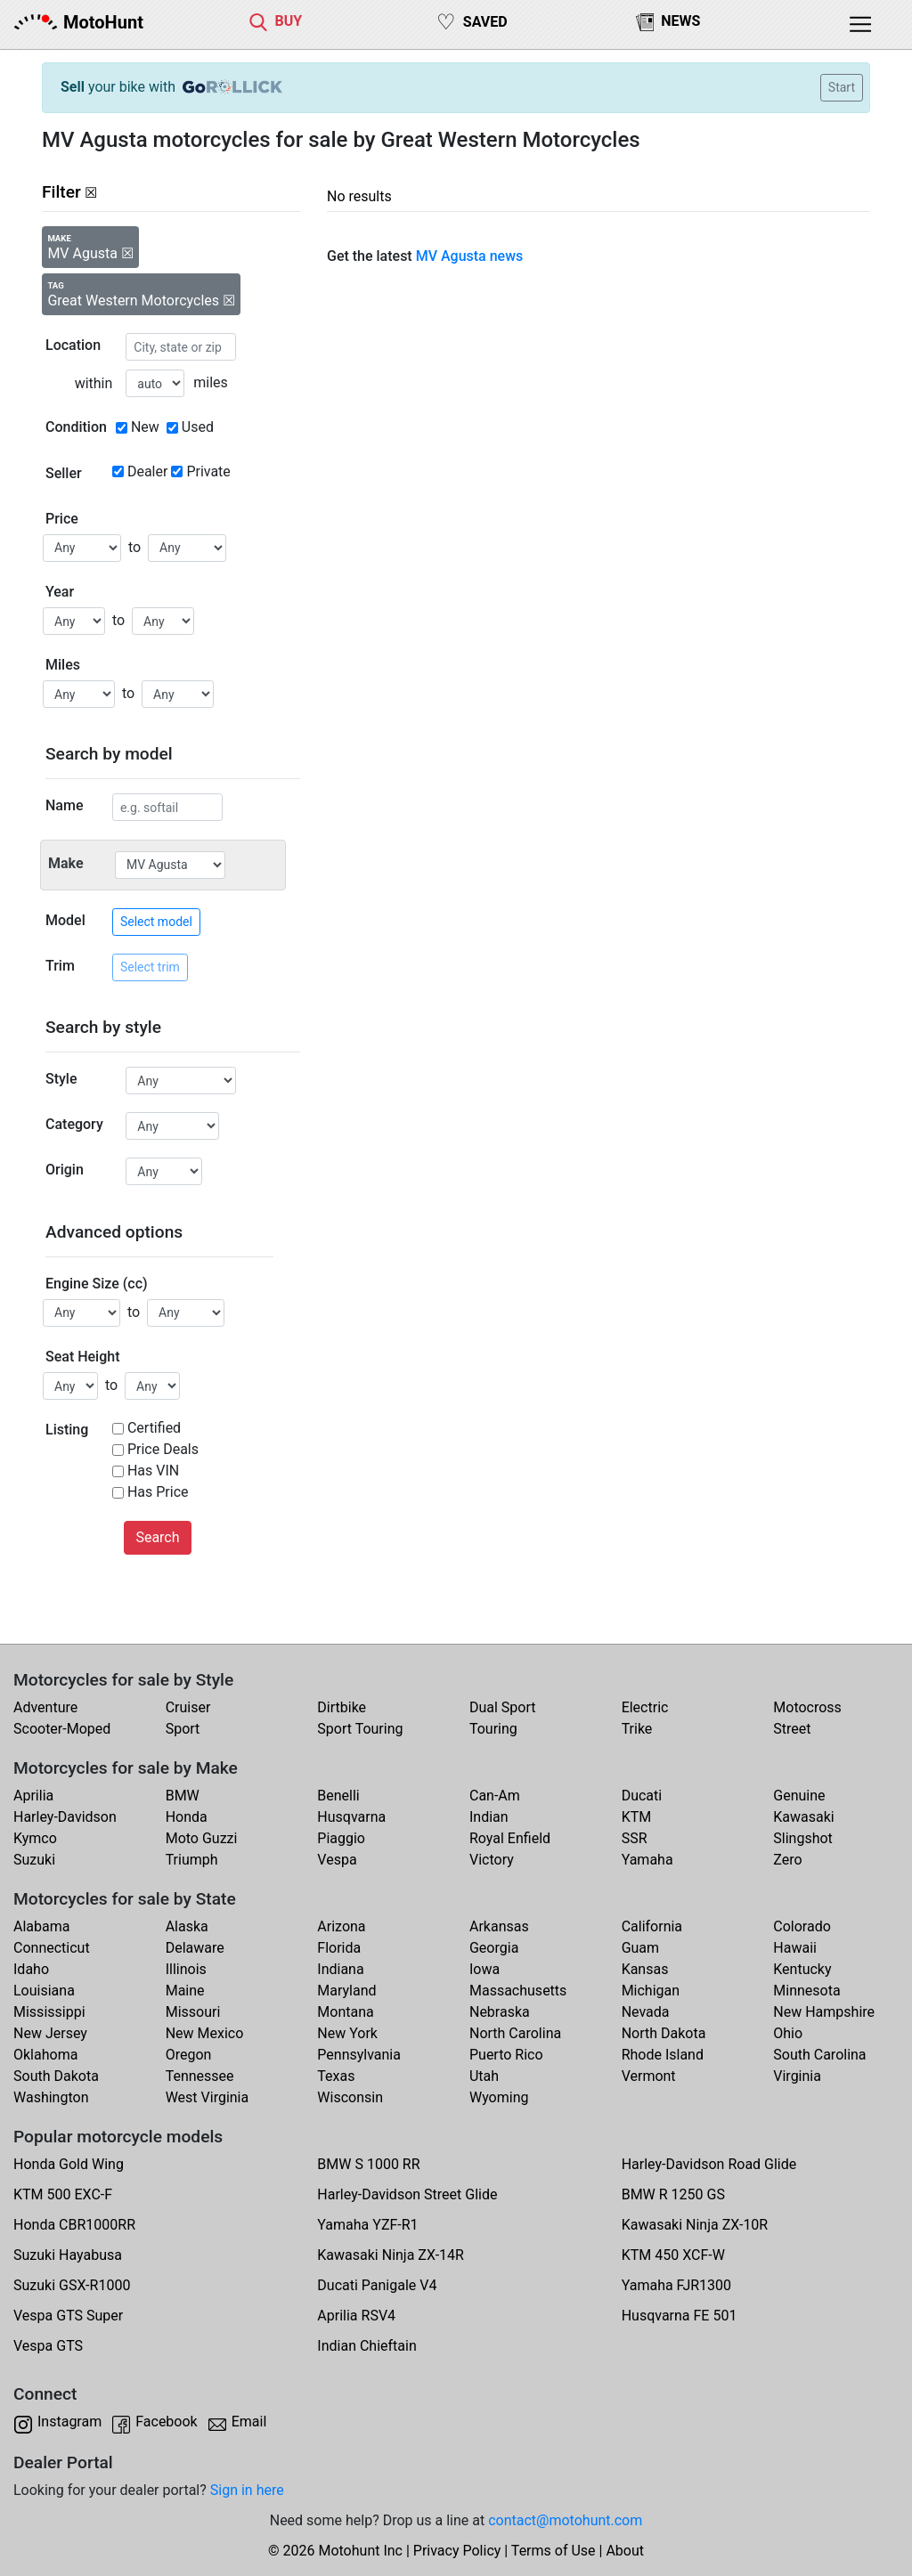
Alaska (187, 1926)
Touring (493, 1728)
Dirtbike (341, 1707)
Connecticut (51, 1947)
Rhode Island (663, 2054)
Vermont (649, 2076)
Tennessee (200, 2076)
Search (157, 1537)
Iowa (484, 1969)
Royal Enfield (509, 1838)
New (145, 426)
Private (208, 471)
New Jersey (50, 2033)
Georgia (493, 1947)
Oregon (189, 2054)
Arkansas (499, 1926)
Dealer (147, 471)
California (652, 1926)
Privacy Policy (457, 2550)
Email (249, 2421)
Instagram (69, 2421)
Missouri (193, 2011)
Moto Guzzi (202, 1838)
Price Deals (163, 1449)
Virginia (797, 2076)
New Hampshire (824, 2011)
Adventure (45, 1707)
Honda (187, 1816)
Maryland (346, 1990)
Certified (154, 1427)
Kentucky (802, 1969)
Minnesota (806, 1990)
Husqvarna (351, 1816)
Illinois (186, 1969)
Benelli (338, 1795)
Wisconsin (350, 2097)
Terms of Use (553, 2550)
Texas (335, 2076)
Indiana (340, 1969)
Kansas (645, 1969)
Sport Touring (360, 1728)
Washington (50, 2097)
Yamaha (647, 1859)
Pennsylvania (359, 2054)
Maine (185, 1990)
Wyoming (499, 2097)
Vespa (336, 1859)
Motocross (807, 1707)
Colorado (802, 1926)
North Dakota (664, 2033)
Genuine (799, 1795)
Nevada (646, 2011)
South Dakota (56, 2076)
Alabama (41, 1926)
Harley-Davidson (65, 1816)
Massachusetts (517, 1990)
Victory (491, 1859)
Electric (645, 1707)
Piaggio (341, 1838)
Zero (787, 1859)
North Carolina (515, 2033)
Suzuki (34, 1859)
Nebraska (499, 2011)
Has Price (158, 1491)
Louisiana (44, 1990)
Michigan (651, 1990)
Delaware (195, 1947)
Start (841, 87)
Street (791, 1728)
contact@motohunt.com (565, 2520)
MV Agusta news (470, 256)
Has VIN (153, 1470)
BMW (183, 1795)
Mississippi (49, 2011)
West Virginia (207, 2097)
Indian (489, 1816)
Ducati (642, 1795)
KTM (637, 1816)
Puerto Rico (506, 2054)
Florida (339, 1947)
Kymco (35, 1838)
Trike (637, 1728)
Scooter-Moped (61, 1728)
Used (198, 426)
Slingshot (803, 1838)
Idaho (31, 1969)
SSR (634, 1838)
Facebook (166, 2421)
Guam (640, 1947)
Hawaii (795, 1947)
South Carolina (819, 2054)
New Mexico (205, 2033)
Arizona (341, 1926)
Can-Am (494, 1795)
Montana (345, 2011)
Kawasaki (803, 1816)
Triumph (192, 1859)
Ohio (787, 2033)
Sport (183, 1728)
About (625, 2550)
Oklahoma (45, 2054)
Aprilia (33, 1795)
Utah (484, 2076)
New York (347, 2033)
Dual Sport (502, 1707)
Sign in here (247, 2490)
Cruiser (188, 1707)
